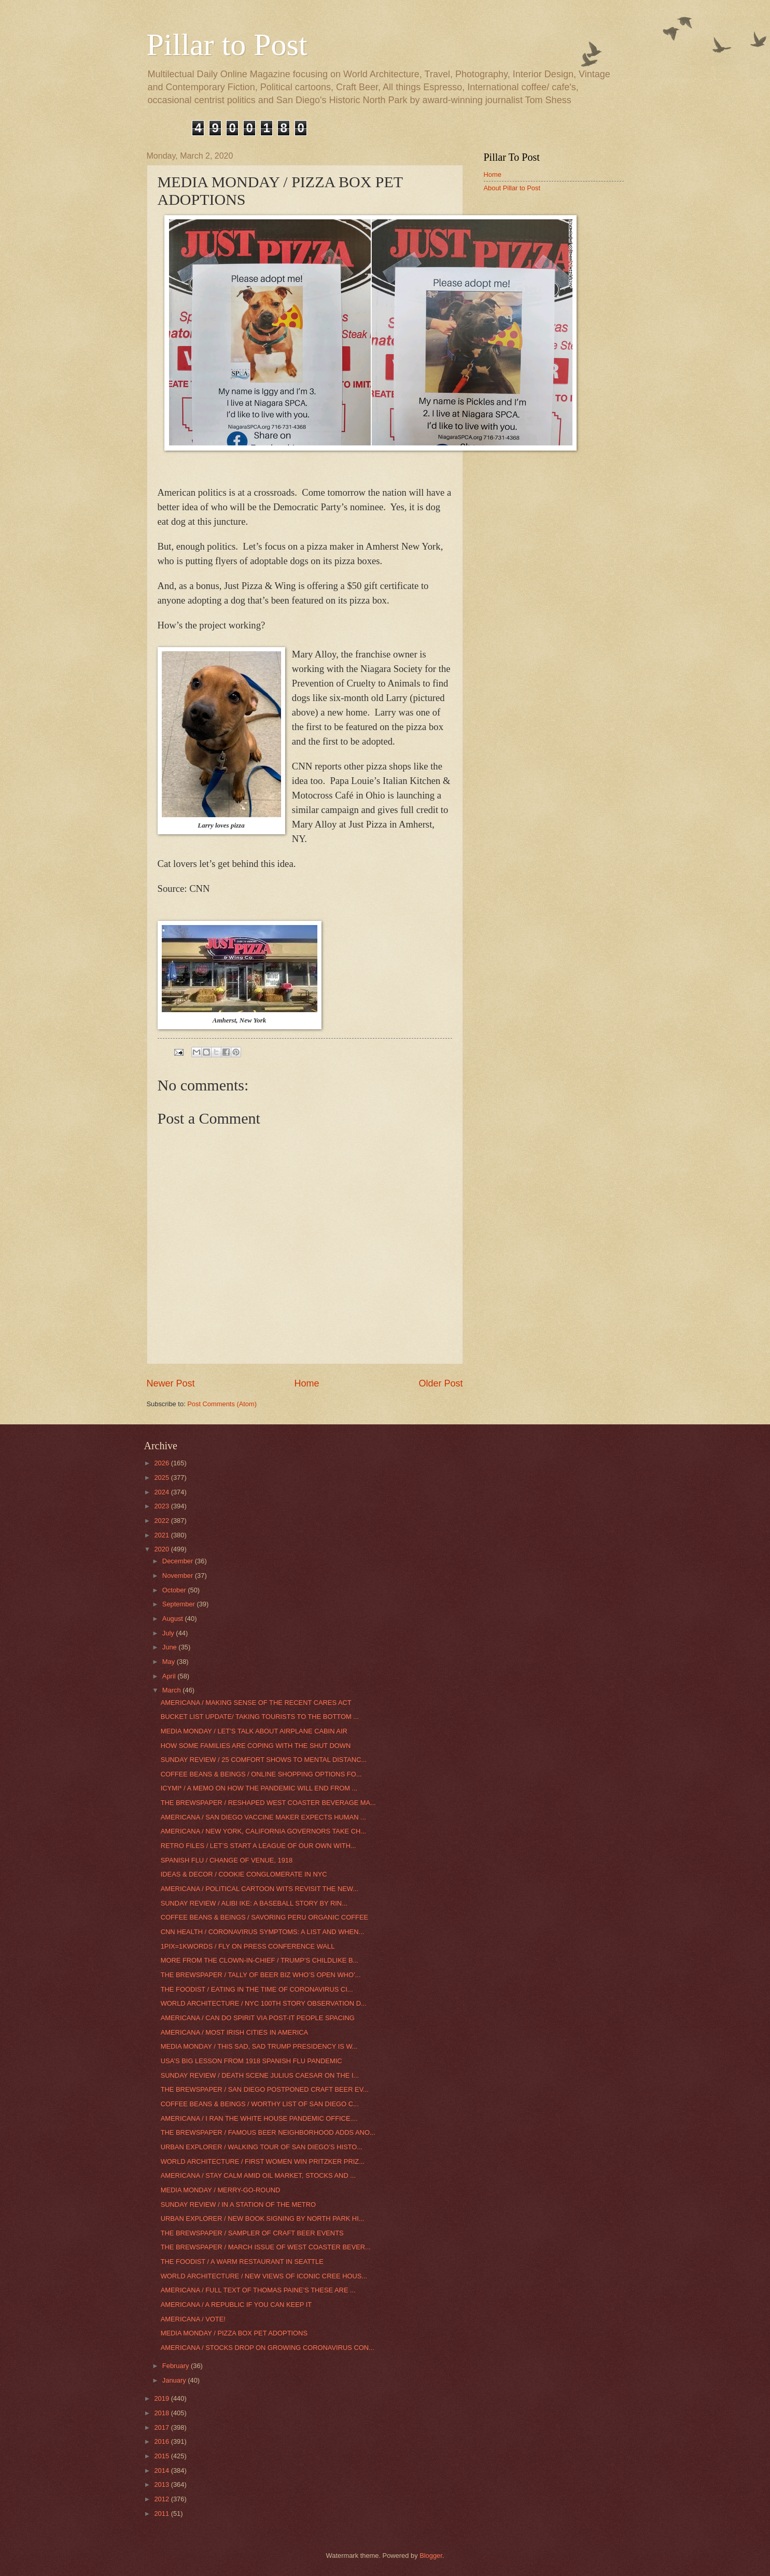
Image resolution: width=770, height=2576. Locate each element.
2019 (162, 2398)
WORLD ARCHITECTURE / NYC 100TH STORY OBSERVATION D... (264, 2003)
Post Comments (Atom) (222, 1404)
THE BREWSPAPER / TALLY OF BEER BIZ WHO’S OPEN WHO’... (261, 1975)
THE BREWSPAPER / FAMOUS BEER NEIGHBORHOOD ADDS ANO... (268, 2132)
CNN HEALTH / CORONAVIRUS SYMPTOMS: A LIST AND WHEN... (263, 1932)
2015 (162, 2456)
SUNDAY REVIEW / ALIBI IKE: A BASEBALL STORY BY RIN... (254, 1903)
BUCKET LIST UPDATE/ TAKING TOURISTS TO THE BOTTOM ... (260, 1716)
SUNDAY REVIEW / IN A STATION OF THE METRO (238, 2204)
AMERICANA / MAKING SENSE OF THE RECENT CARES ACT (256, 1702)
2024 (162, 1492)
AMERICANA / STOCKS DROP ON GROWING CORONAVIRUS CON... (267, 2347)
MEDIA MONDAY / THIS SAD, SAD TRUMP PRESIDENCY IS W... (259, 2046)
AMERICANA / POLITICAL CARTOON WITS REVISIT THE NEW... (259, 1889)
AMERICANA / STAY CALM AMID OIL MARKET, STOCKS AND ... (258, 2175)
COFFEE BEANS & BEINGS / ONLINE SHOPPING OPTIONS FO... (261, 1774)
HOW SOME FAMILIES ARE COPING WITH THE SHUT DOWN (256, 1745)
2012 (162, 2499)
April (169, 1676)
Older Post (440, 1383)
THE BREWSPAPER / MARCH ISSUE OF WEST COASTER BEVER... (266, 2247)
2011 (162, 2513)
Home (306, 1383)
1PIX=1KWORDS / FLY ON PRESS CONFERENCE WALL (248, 1946)
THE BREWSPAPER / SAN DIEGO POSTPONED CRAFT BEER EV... (265, 2089)
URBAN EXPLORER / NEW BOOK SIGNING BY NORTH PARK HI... (263, 2218)
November (178, 1575)
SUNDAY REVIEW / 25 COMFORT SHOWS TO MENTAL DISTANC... (264, 1759)
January (175, 2380)
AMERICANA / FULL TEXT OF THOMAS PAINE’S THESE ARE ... (258, 2290)
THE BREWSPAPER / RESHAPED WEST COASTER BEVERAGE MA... (268, 1803)
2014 (162, 2470)
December (178, 1561)
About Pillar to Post (512, 188)
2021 (162, 1535)
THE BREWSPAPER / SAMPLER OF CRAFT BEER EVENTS (252, 2233)
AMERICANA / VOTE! (193, 2319)
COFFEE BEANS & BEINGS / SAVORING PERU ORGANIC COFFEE (264, 1917)
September (179, 1604)
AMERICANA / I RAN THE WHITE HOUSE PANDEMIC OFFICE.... (259, 2118)
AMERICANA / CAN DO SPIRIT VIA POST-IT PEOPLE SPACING (258, 2018)
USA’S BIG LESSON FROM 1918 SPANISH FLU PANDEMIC (251, 2061)
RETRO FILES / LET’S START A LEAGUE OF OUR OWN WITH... (258, 1846)
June (170, 1647)
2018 (162, 2413)
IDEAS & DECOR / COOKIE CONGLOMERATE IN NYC (244, 1874)
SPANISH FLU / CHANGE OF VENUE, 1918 (226, 1860)
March (172, 1690)
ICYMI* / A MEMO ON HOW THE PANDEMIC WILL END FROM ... (259, 1788)
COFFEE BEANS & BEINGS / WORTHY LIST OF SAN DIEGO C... (260, 2104)
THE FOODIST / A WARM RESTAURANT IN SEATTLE (242, 2261)
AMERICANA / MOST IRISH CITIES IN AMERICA (235, 2032)
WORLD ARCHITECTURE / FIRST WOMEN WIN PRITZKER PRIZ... (263, 2161)
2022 (162, 1520)
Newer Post (171, 1383)
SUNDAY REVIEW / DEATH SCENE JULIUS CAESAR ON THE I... (260, 2075)
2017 (162, 2427)
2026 (162, 1463)
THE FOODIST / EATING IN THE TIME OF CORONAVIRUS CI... (257, 1989)
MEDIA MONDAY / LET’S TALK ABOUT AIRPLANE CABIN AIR (254, 1731)
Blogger (430, 2555)
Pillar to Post (227, 44)
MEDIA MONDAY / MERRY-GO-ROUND (221, 2190)
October (175, 1590)
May (169, 1661)
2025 (162, 1477)
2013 (162, 2484)
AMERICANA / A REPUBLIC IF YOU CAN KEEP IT (236, 2304)
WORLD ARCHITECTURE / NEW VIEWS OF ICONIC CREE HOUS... (264, 2276)
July (169, 1633)
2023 (162, 1506)
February (176, 2366)
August (173, 1618)
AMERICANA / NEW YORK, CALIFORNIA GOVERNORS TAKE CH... (263, 1831)
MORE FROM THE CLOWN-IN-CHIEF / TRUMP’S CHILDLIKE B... (260, 1960)
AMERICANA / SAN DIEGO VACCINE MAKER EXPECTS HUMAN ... (263, 1817)
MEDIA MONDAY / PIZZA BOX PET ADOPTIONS (234, 2333)
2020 (162, 1549)
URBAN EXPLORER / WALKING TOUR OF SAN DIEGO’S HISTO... (261, 2147)
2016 (162, 2441)
